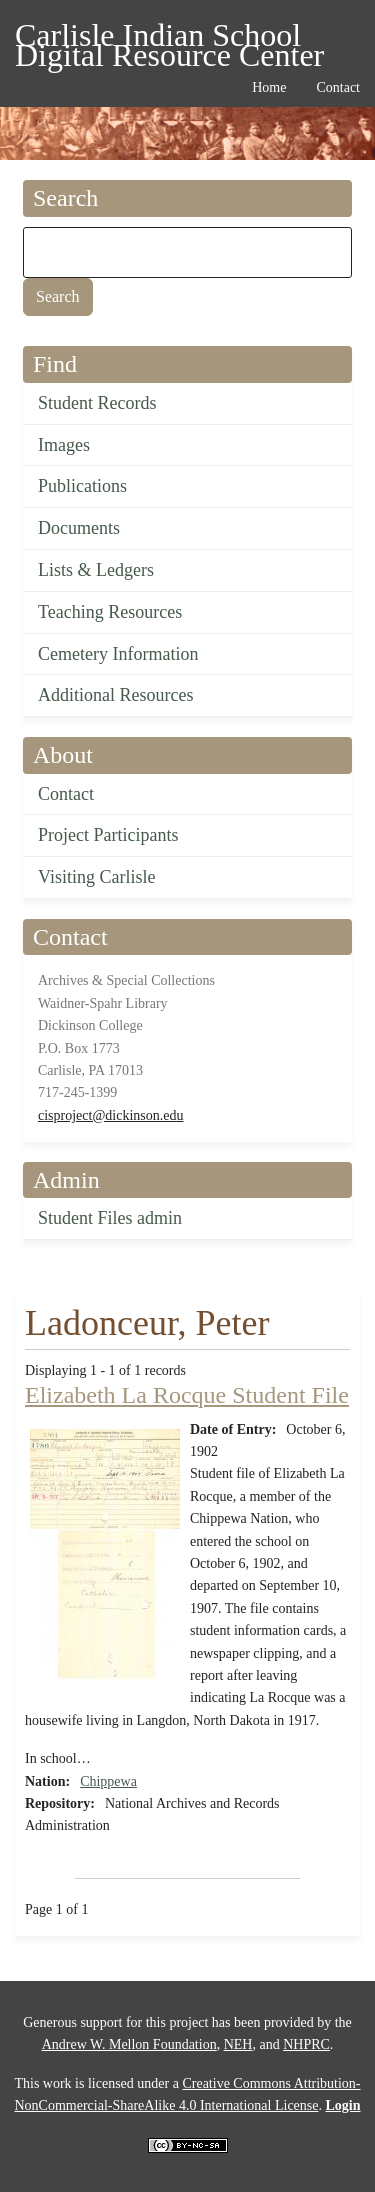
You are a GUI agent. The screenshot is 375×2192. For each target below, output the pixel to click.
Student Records (97, 403)
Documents (79, 528)
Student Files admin (110, 1218)
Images (64, 445)
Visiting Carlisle (96, 877)
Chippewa (108, 1781)
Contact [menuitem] (338, 87)
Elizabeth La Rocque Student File (187, 1395)
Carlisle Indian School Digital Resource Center (169, 38)
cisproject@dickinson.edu (110, 1115)
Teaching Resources (110, 612)
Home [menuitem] (269, 87)
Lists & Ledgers (96, 570)
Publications (82, 486)
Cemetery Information (118, 654)
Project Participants (108, 835)
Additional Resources (115, 695)
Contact (66, 794)
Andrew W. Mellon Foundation (129, 2044)
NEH (238, 2044)
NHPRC (306, 2044)
